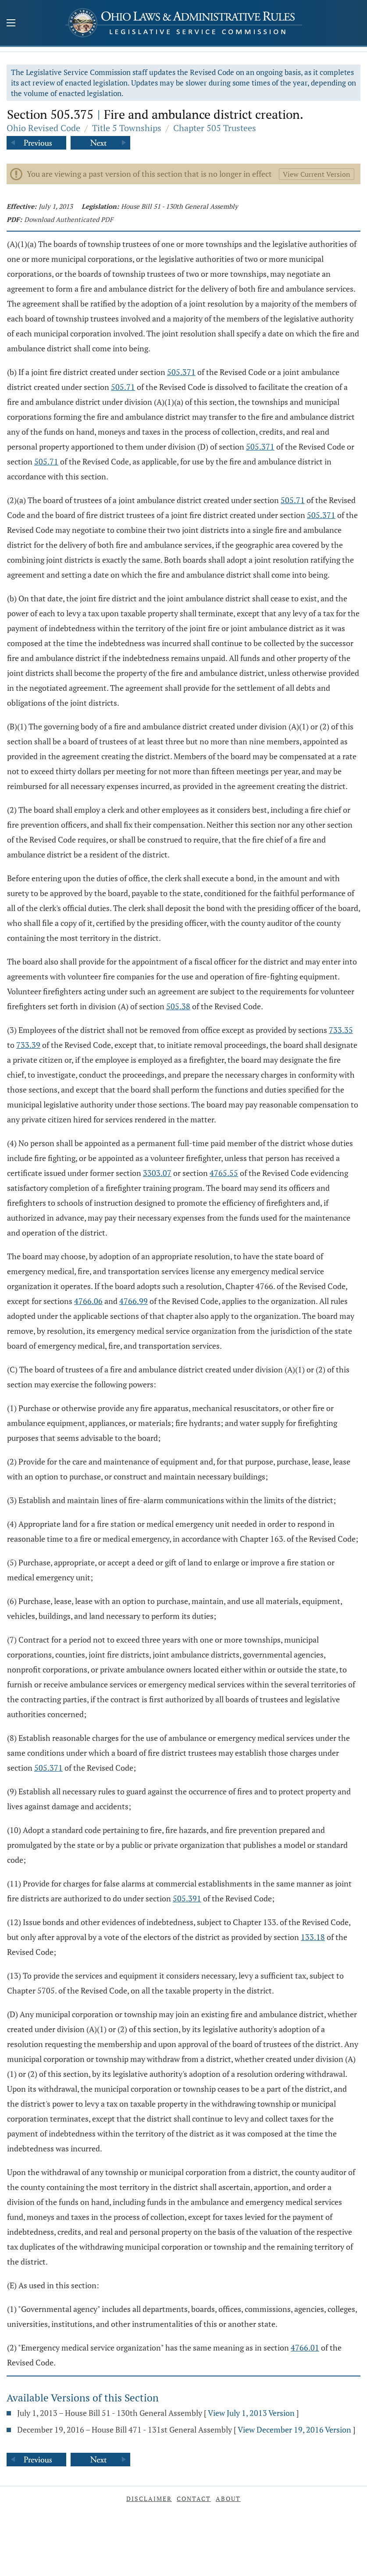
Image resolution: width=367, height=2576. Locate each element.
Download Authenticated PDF (68, 219)
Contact (194, 2498)
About (228, 2498)
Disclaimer (149, 2498)
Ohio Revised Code (43, 128)
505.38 (178, 1006)
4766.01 (305, 2347)
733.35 (341, 1030)
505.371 (181, 372)
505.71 (123, 387)
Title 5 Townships (126, 128)
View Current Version (316, 174)
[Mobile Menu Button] (11, 23)
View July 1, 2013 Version (251, 2413)
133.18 (313, 1937)
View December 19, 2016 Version (294, 2429)
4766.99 (133, 1301)
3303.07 (157, 1173)
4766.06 (88, 1301)
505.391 (187, 1898)
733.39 (28, 1045)
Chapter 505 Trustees (214, 128)
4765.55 (224, 1173)
